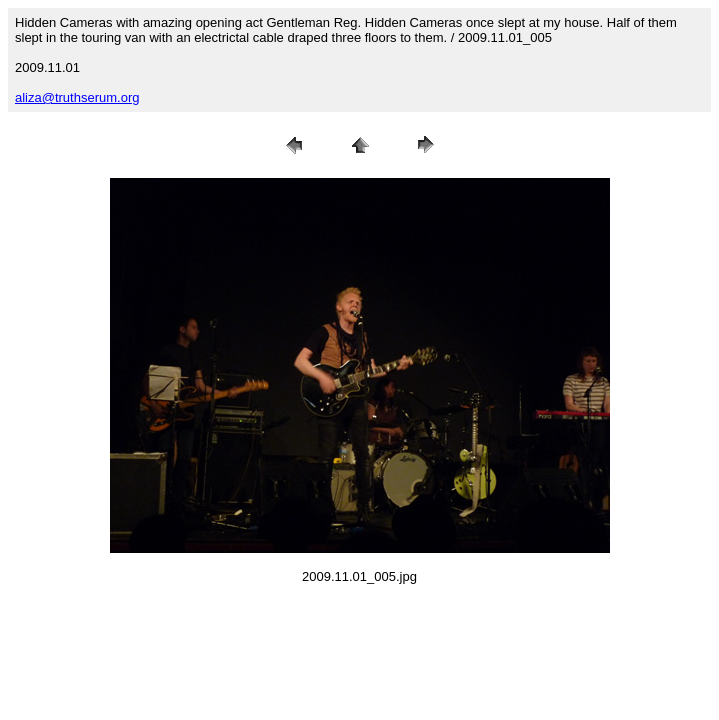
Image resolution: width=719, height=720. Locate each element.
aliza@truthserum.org (77, 97)
